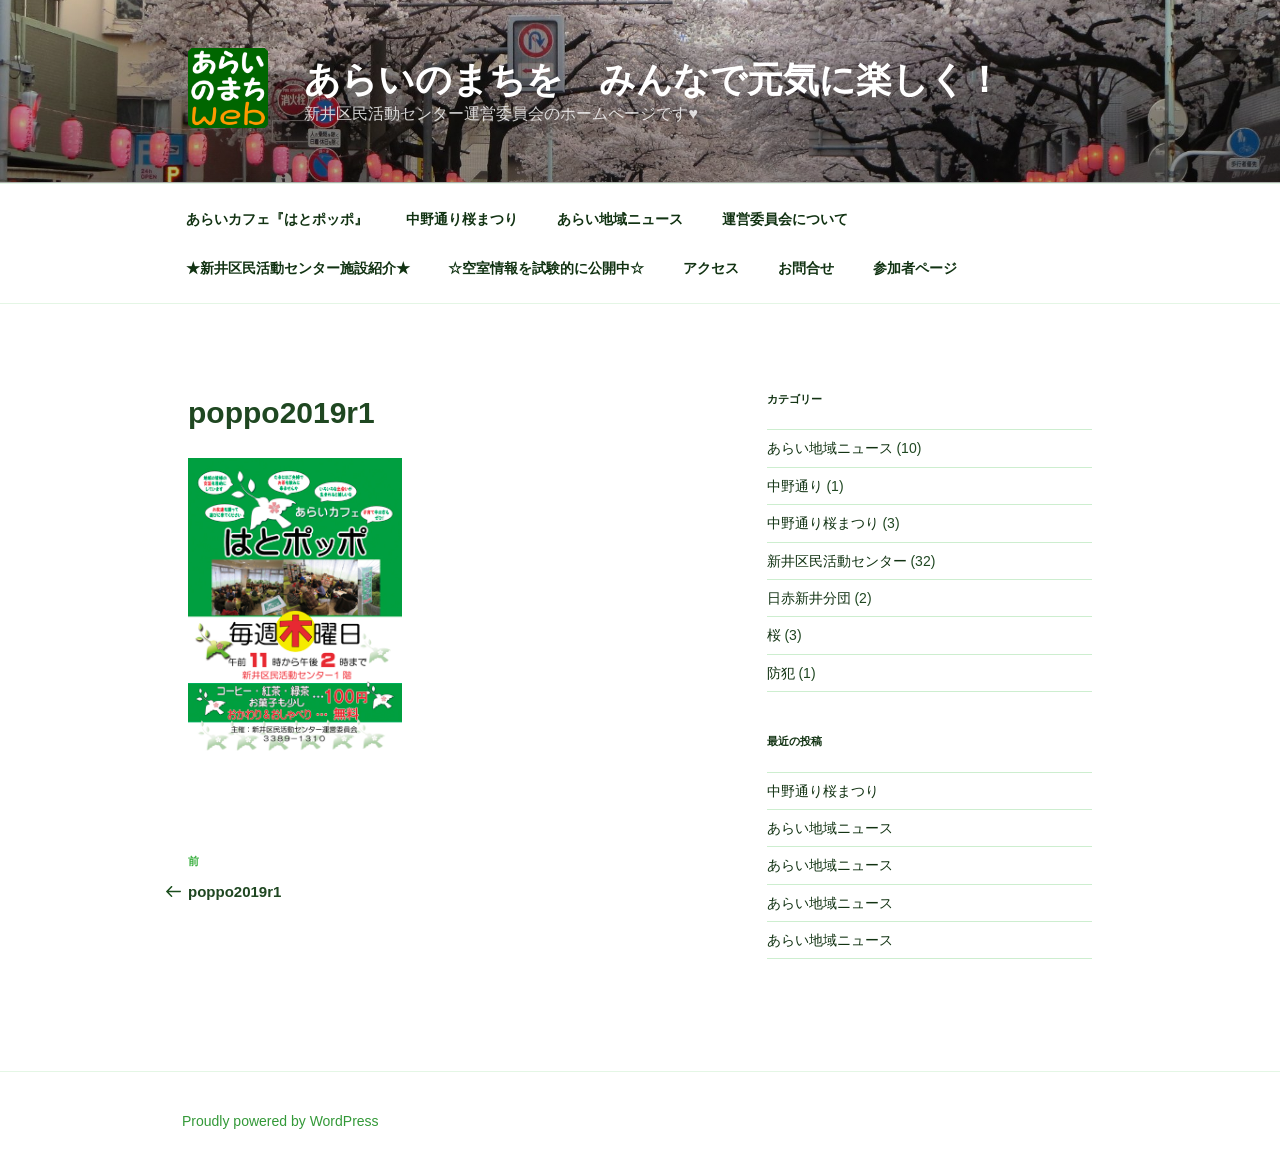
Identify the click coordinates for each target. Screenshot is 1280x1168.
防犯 (781, 673)
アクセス (711, 268)
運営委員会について (785, 219)
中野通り (795, 486)
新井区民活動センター (837, 561)
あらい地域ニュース (620, 219)
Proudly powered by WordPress (280, 1121)
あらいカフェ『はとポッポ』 (277, 219)
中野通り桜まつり (462, 219)
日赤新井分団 (809, 598)
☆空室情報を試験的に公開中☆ (546, 268)
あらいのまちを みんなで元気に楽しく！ (653, 79)
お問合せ (806, 268)
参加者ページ (915, 268)
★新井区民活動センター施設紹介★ (298, 268)
